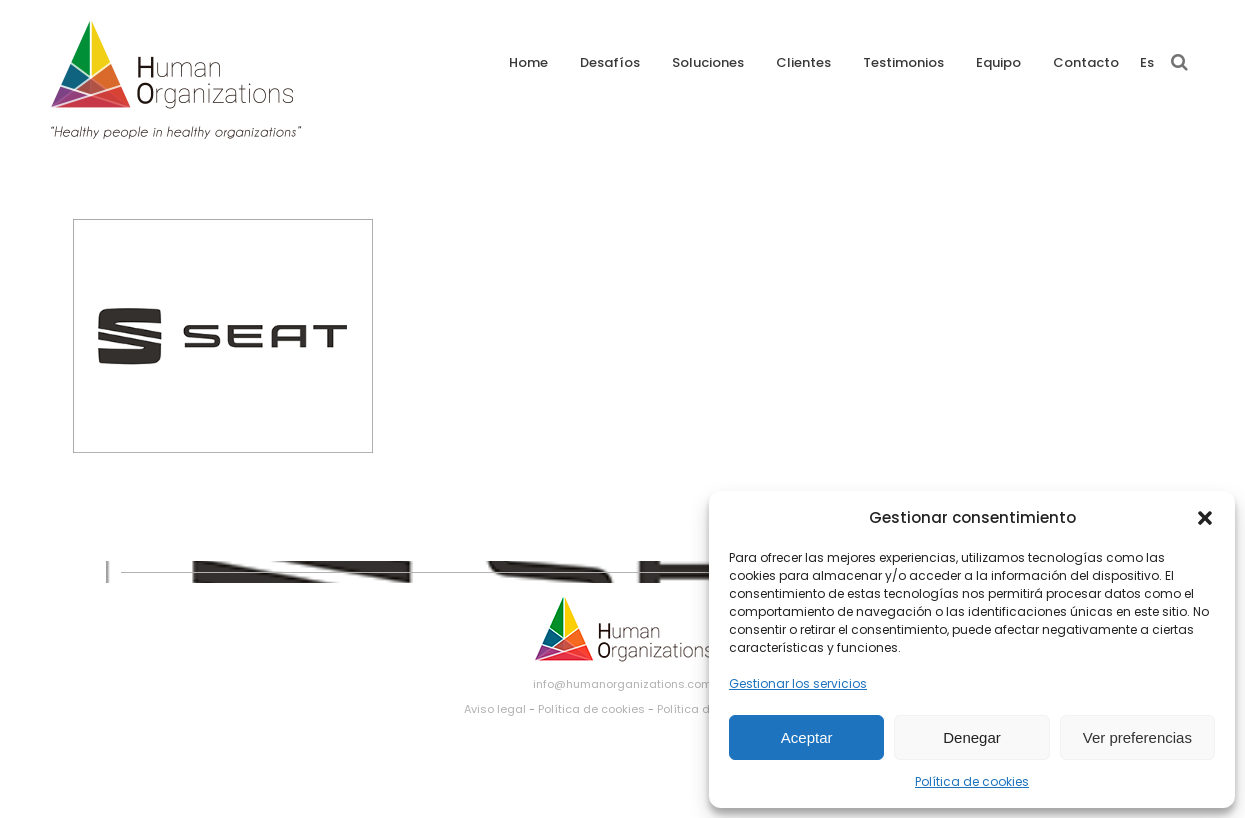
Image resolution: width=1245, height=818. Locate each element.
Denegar (972, 737)
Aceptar (807, 737)
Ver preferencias (1137, 737)
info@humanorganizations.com (622, 684)
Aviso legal (495, 709)
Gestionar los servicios (798, 683)
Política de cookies (972, 781)
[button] (1205, 518)
